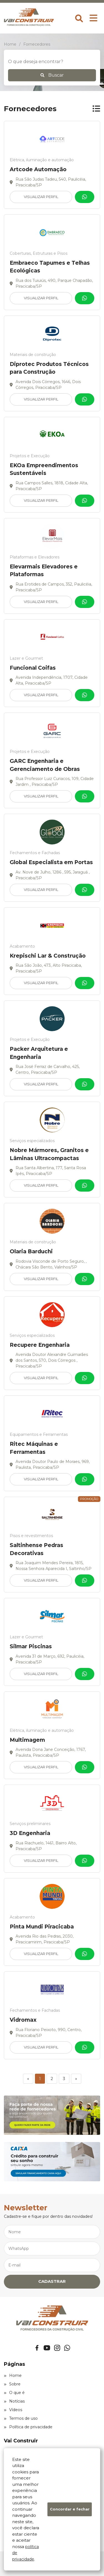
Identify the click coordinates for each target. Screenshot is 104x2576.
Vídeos (13, 2409)
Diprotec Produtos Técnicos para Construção (49, 368)
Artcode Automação (38, 169)
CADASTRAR (52, 2281)
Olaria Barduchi (31, 1251)
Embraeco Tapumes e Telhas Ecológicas (50, 267)
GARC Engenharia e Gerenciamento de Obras (45, 765)
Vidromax (23, 2020)
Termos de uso (21, 2418)
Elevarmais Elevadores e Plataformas (44, 570)
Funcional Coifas (33, 668)
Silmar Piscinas (31, 1646)
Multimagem (27, 1740)
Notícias (14, 2401)
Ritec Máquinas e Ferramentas (34, 1448)
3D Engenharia (30, 1833)
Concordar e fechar (70, 2509)
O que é (14, 2392)
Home (13, 2375)
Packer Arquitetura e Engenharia (39, 1053)
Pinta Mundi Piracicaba (42, 1926)
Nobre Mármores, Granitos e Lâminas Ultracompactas (49, 1154)
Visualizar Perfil (41, 196)
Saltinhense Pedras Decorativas (36, 1549)
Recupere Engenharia (40, 1345)
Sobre (12, 2384)
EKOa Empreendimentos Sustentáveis (44, 469)
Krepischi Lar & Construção (48, 956)
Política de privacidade (28, 2426)
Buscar (52, 75)
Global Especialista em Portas (51, 862)
